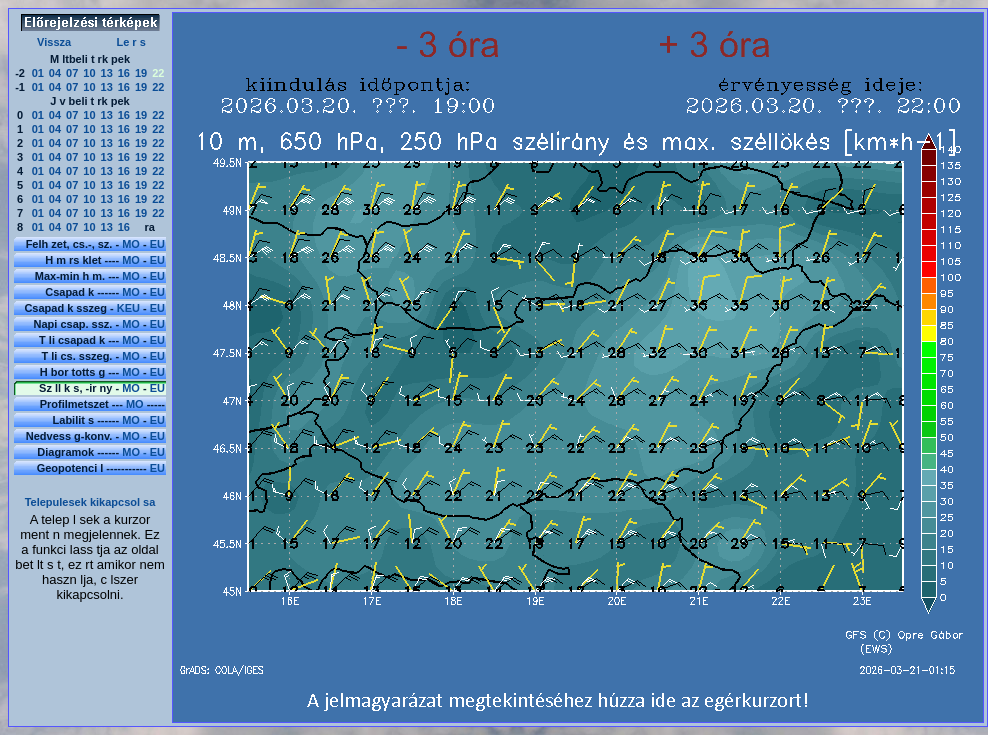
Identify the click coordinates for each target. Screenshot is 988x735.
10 (89, 73)
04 (55, 73)
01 (38, 73)
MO (131, 244)
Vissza (54, 42)
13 (107, 73)
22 (158, 87)
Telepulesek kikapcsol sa (90, 502)
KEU (128, 308)
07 (72, 73)
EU (157, 244)
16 (124, 73)
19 (141, 73)
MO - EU (143, 452)
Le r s (130, 42)
